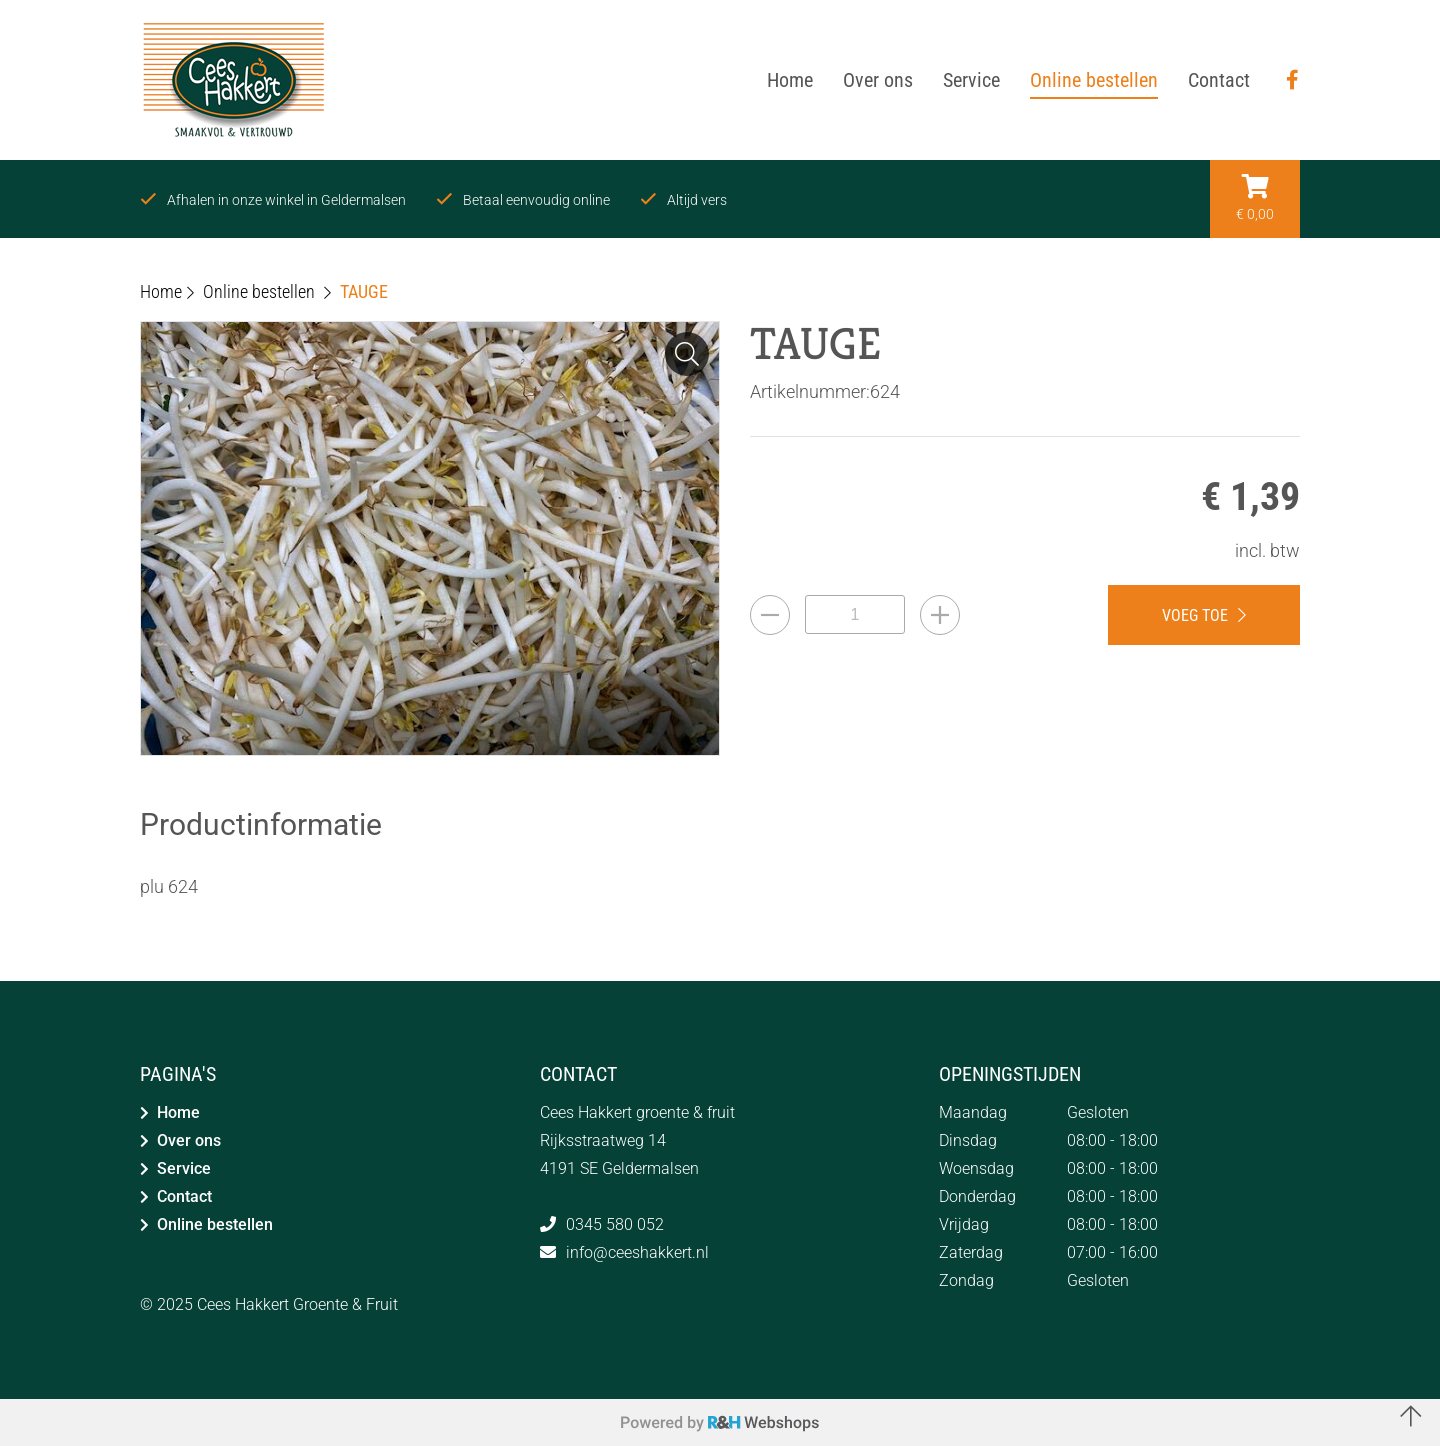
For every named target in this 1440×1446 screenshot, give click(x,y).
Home (178, 1112)
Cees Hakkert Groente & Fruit (297, 1304)
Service (184, 1168)
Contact (184, 1196)
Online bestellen (215, 1224)
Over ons (189, 1140)
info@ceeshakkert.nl (637, 1252)
